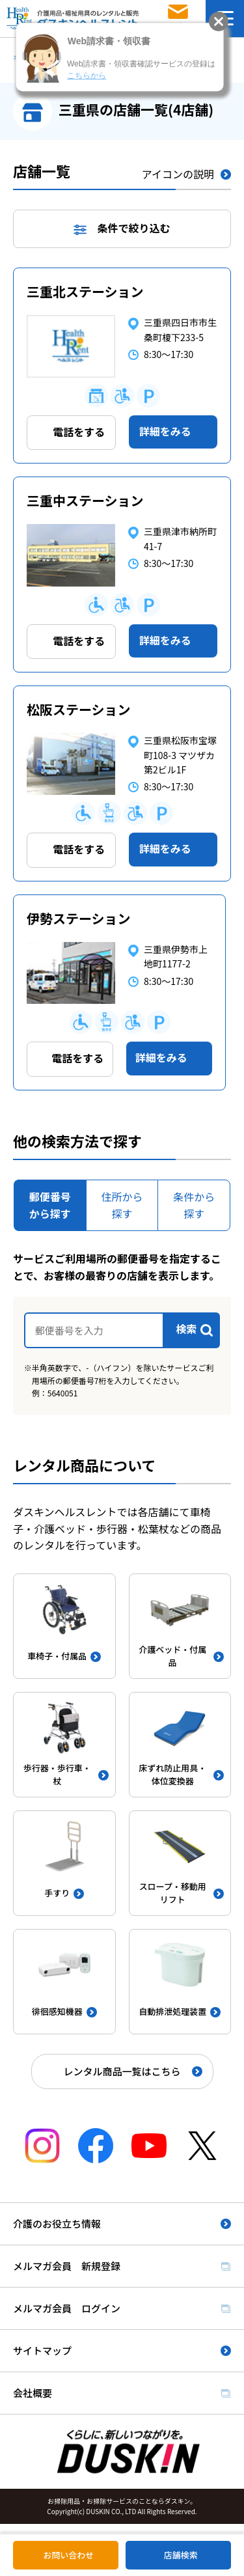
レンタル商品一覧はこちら (121, 2071)
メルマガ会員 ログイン (66, 2308)
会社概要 (32, 2393)
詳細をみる (165, 431)
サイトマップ (42, 2350)
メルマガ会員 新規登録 (66, 2266)
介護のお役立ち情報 (57, 2223)
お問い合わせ (68, 2555)
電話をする (79, 431)
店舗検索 (181, 2555)
